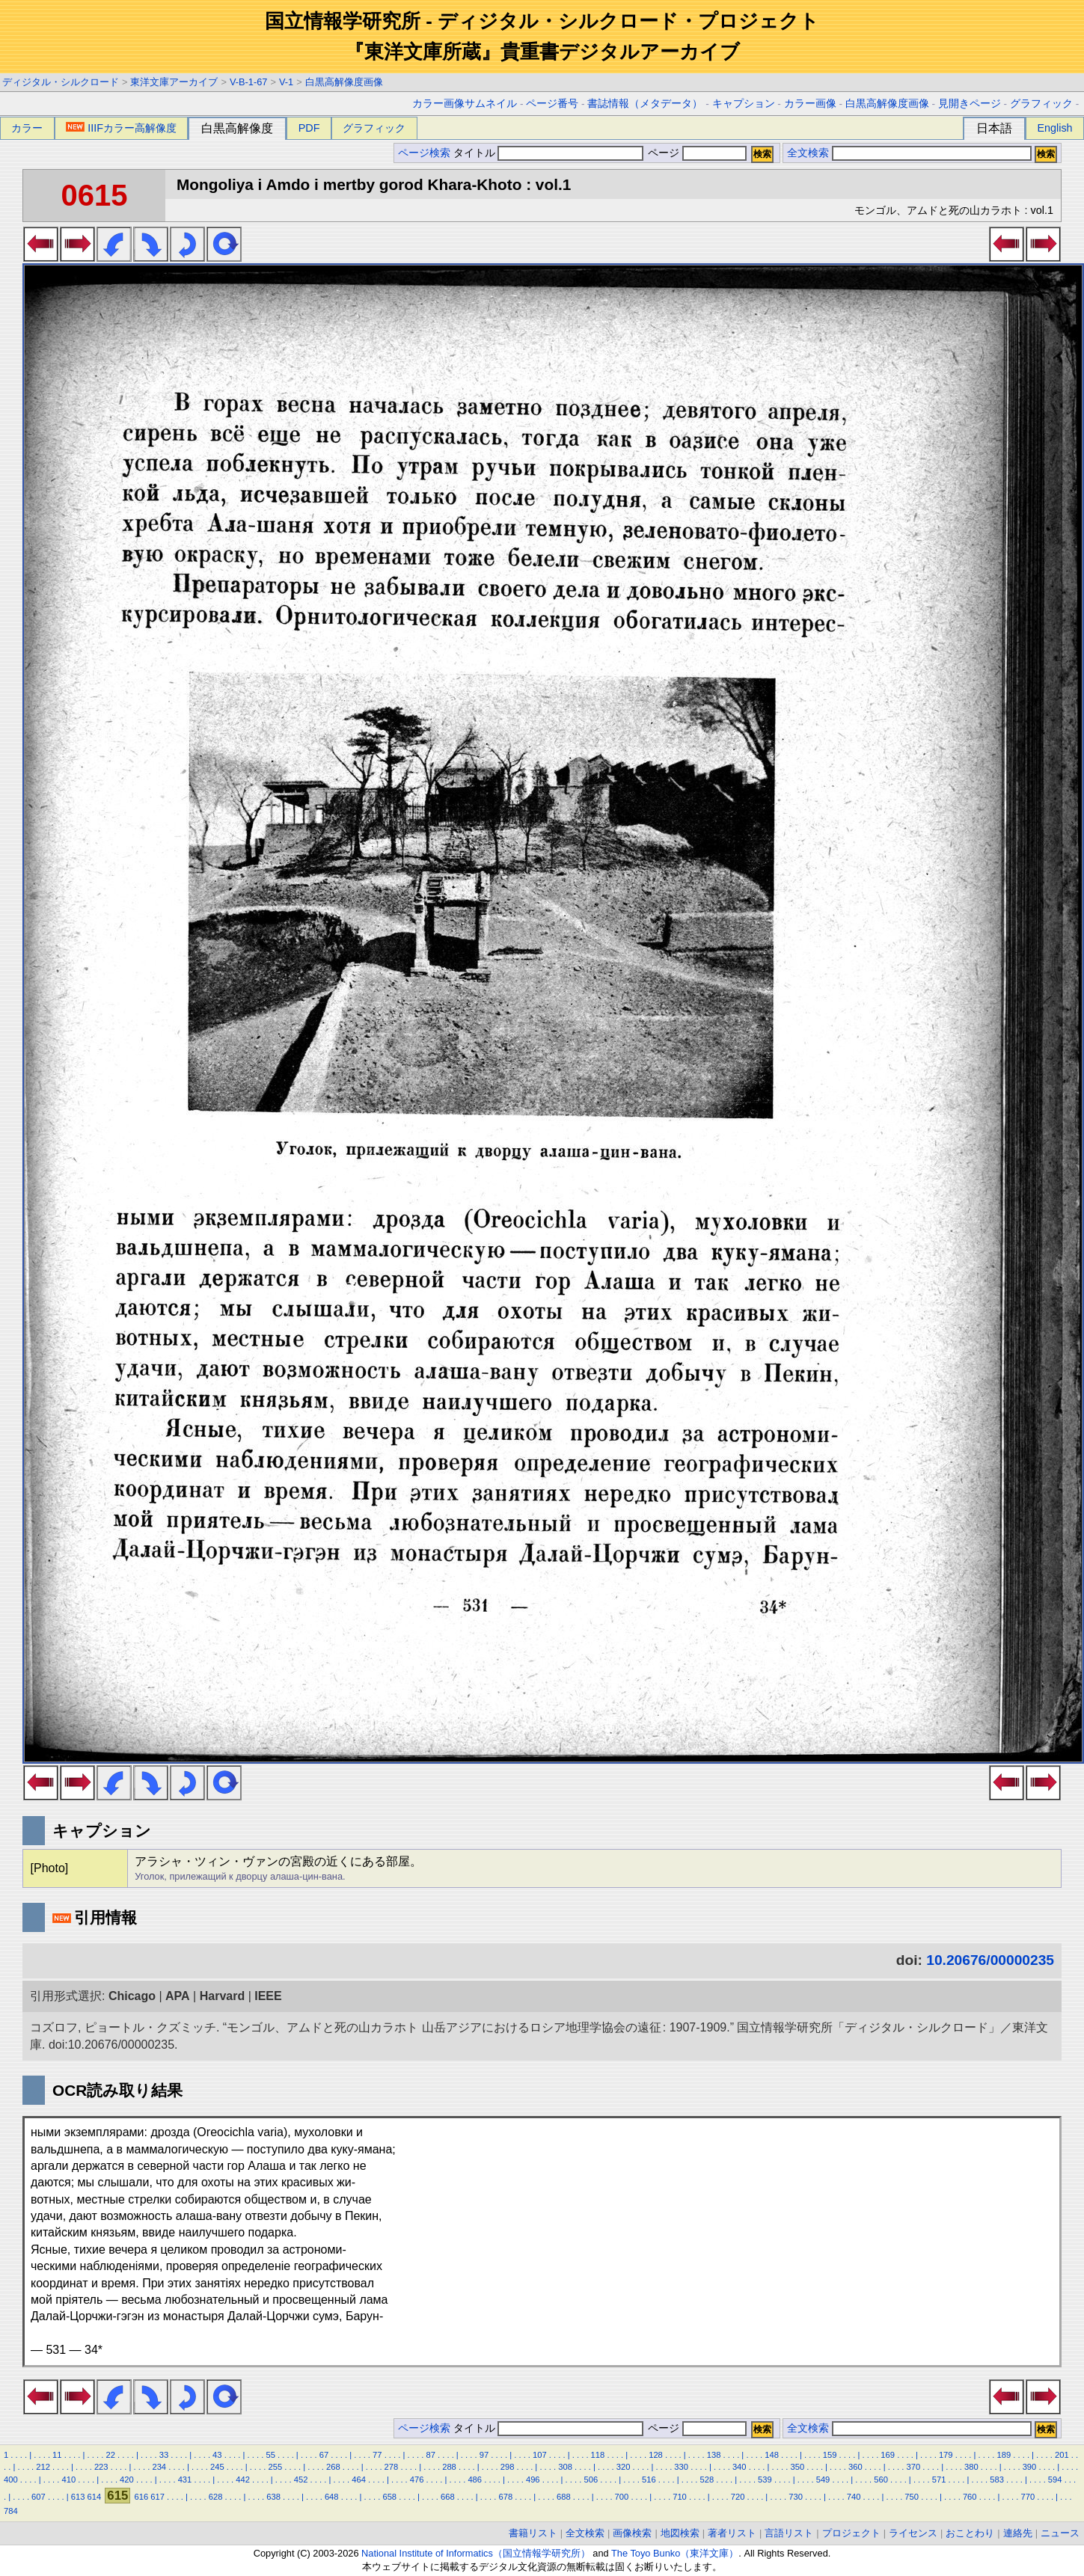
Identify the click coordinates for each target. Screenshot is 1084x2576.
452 (301, 2479)
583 (997, 2479)
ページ (696, 153)
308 (565, 2466)
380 (971, 2466)
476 (417, 2479)
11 (56, 2454)
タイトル (548, 153)
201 (1062, 2454)
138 (714, 2454)
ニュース (1060, 2533)
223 (101, 2466)
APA (177, 1996)
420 (127, 2479)
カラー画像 (810, 103)
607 (38, 2496)
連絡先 (1017, 2533)
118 (598, 2454)
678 (506, 2496)
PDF (309, 128)
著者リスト (732, 2533)
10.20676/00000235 (990, 1960)
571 (939, 2479)
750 (911, 2496)
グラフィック (1041, 103)
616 (141, 2496)
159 (830, 2454)
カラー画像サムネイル (464, 103)
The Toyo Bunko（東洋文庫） (674, 2553)
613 (78, 2496)
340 (739, 2466)
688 (564, 2496)
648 (332, 2496)
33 (163, 2454)
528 (707, 2479)
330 (681, 2466)
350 (797, 2466)
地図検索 (680, 2533)
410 (69, 2479)
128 (656, 2454)
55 (270, 2454)
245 (217, 2466)
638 (273, 2496)
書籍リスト (533, 2533)
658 (389, 2496)
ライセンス (913, 2533)
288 (449, 2466)
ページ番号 (552, 103)
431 (185, 2479)
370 (914, 2466)
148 (772, 2454)
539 (765, 2479)
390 (1030, 2466)
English (1054, 128)
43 (216, 2454)
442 (243, 2479)
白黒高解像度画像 (344, 82)
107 (540, 2454)
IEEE (267, 1996)
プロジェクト (851, 2533)
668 (448, 2496)
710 (680, 2496)
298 (507, 2466)
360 (855, 2466)
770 (1027, 2496)
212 (43, 2466)
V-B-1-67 (249, 82)
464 (359, 2479)
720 (738, 2496)
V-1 (286, 82)
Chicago (132, 1996)
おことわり (970, 2533)
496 (533, 2479)
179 (946, 2454)
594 (1055, 2479)
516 (649, 2479)
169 (888, 2454)
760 (970, 2496)
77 (377, 2454)
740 (854, 2496)
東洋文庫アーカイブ (174, 82)
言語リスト (789, 2533)
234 (159, 2466)
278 (392, 2466)
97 (484, 2454)
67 (323, 2454)
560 (881, 2479)
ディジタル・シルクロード (60, 82)
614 (95, 2496)
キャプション (743, 103)
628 (216, 2496)
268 (333, 2466)
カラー (27, 128)
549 (823, 2479)
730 (795, 2496)
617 (157, 2496)
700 (622, 2496)
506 (591, 2479)
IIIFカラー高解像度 (121, 128)
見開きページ (969, 103)
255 (276, 2466)
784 (11, 2510)
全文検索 (808, 153)
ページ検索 (424, 153)
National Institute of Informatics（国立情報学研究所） (475, 2553)
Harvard (222, 1996)
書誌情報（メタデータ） (644, 103)
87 (430, 2454)
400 (11, 2479)
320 (623, 2466)
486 (475, 2479)
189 (1003, 2454)
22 (109, 2454)
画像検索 (632, 2533)
